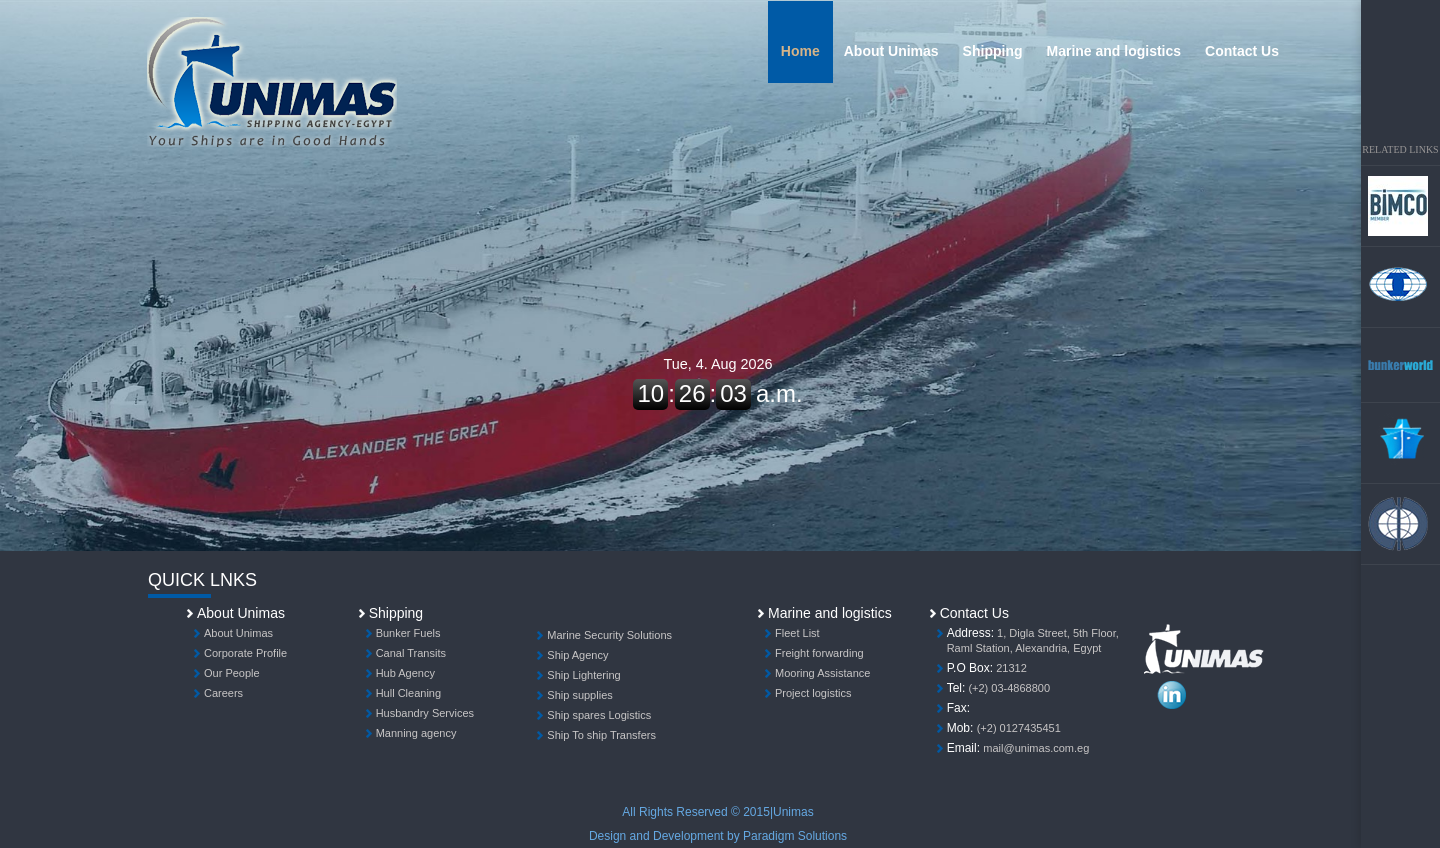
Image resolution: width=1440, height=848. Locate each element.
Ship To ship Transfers (601, 735)
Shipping (993, 51)
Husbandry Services (425, 713)
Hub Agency (405, 673)
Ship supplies (579, 695)
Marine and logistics (1114, 51)
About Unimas (891, 51)
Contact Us (1242, 51)
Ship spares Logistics (599, 715)
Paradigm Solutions (795, 836)
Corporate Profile (245, 653)
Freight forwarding (819, 653)
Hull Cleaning (408, 693)
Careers (223, 693)
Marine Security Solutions (609, 635)
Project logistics (813, 693)
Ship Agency (577, 655)
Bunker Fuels (408, 633)
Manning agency (416, 733)
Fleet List (797, 633)
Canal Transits (411, 653)
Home (800, 51)
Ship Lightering (583, 675)
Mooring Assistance (822, 673)
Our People (232, 673)
